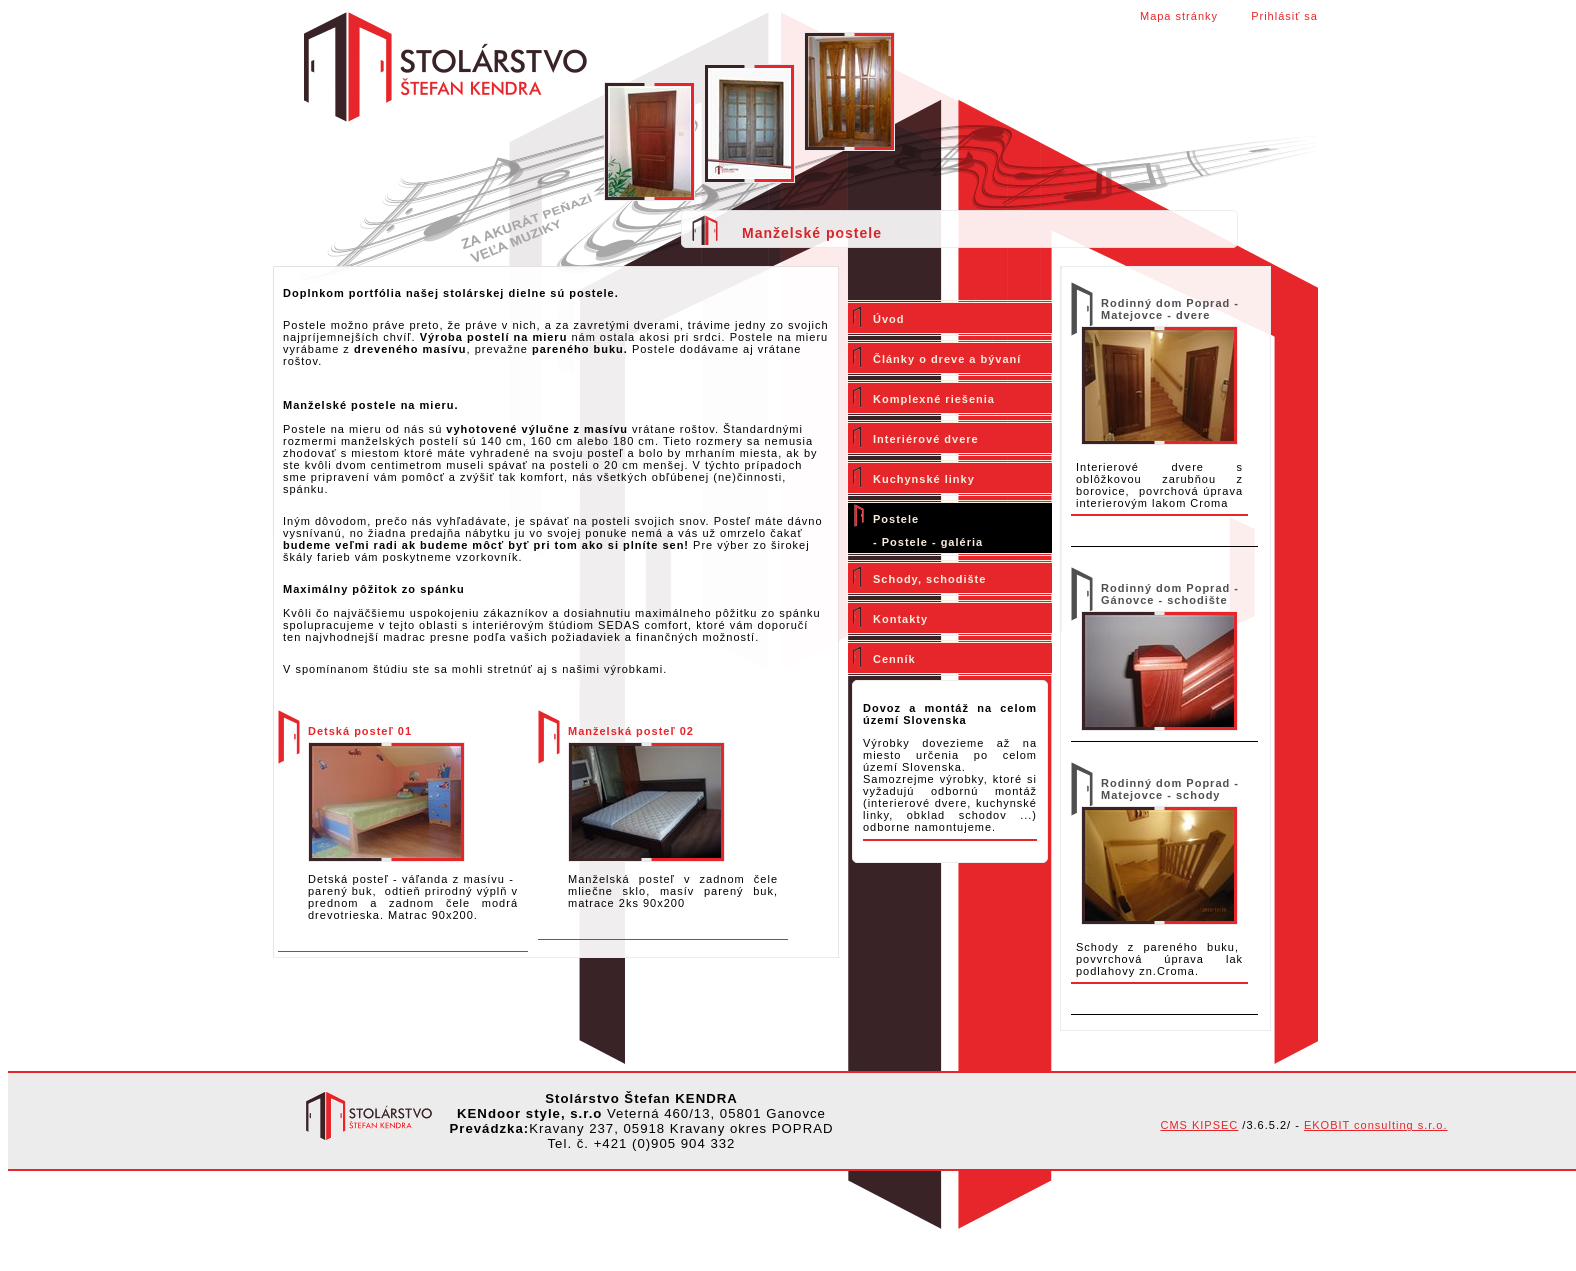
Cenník (894, 659)
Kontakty (900, 619)
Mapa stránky (1179, 16)
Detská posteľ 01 (360, 731)
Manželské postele (812, 233)
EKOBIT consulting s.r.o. (1376, 1125)
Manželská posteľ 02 (631, 731)
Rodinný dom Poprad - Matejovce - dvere (1170, 309)
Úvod (889, 319)
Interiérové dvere (926, 439)
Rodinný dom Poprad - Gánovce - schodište (1170, 594)
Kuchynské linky (924, 479)
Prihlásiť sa (1284, 16)
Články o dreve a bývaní (947, 359)
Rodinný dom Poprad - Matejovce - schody (1170, 789)
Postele (896, 519)
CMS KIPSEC (1199, 1125)
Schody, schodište (929, 579)
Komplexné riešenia (934, 399)
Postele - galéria (932, 542)
